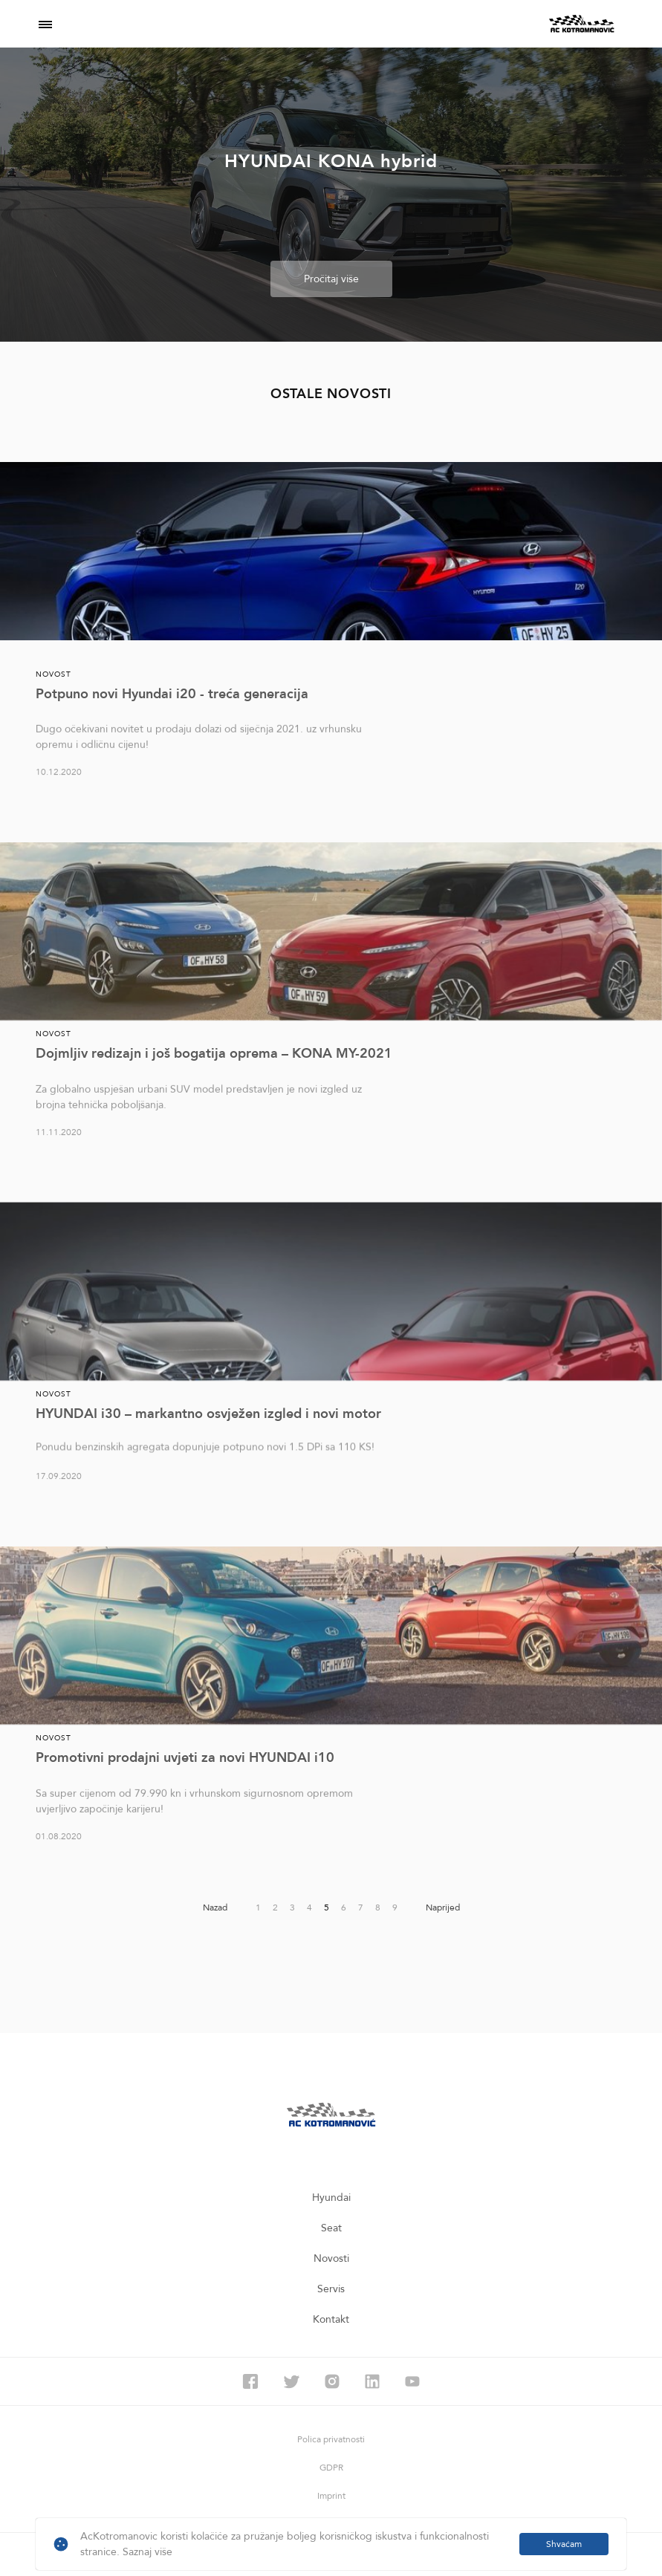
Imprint (331, 2496)
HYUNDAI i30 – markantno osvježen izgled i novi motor (208, 1414)
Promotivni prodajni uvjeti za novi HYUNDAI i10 (185, 1758)
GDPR (331, 2467)
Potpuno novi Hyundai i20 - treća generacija (172, 694)
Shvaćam (564, 2544)
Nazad (215, 1907)
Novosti (331, 2258)
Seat (331, 2228)
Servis (331, 2289)
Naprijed (443, 1907)
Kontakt (331, 2319)
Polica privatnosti (331, 2439)
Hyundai (331, 2197)
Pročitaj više (331, 280)
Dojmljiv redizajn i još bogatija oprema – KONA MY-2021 (214, 1053)
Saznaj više (147, 2552)
